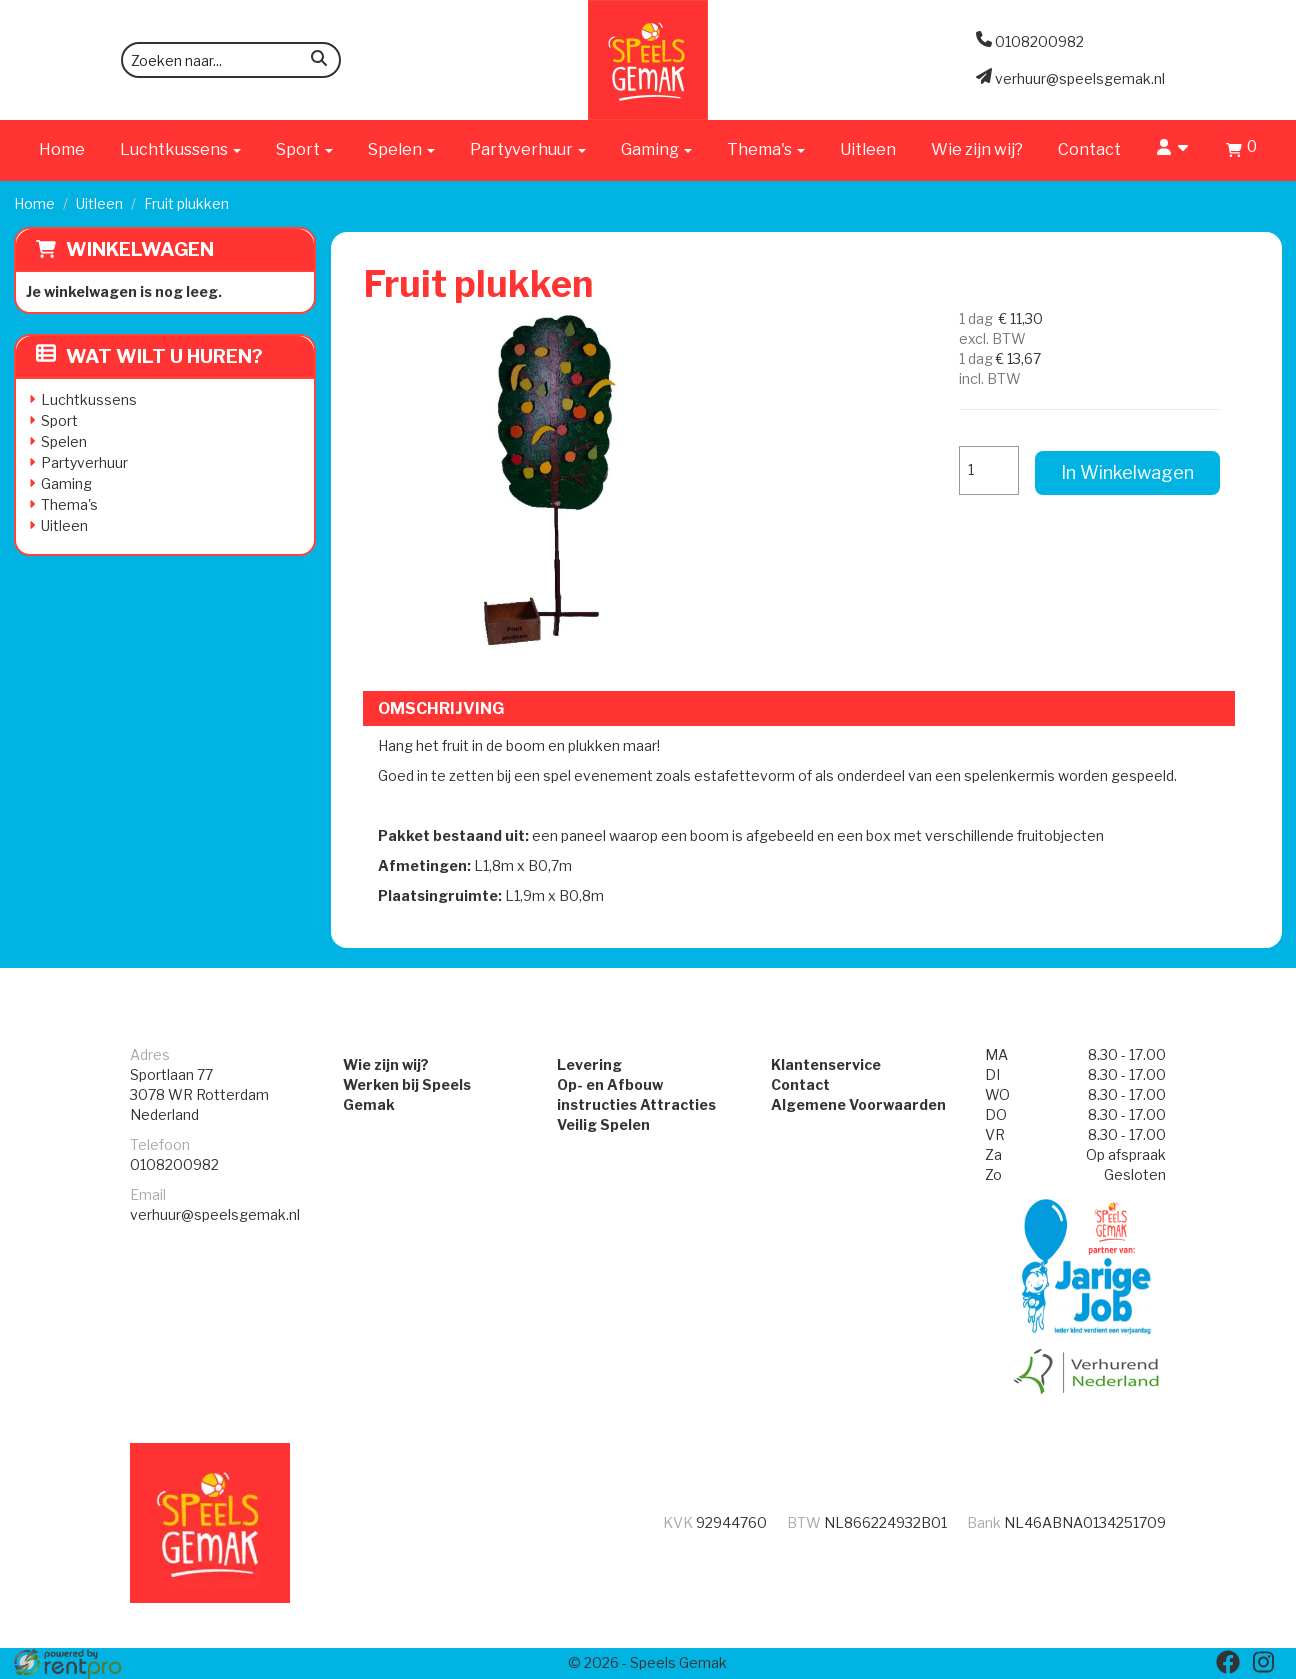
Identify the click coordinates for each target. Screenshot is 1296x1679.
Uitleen (868, 149)
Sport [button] (304, 149)
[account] (1173, 149)
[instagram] (1264, 1662)
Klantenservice (826, 1064)
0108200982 (174, 1164)
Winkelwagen (140, 249)
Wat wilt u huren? (149, 356)
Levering (589, 1064)
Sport (59, 420)
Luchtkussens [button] (180, 149)
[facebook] (1228, 1662)
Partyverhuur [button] (528, 149)
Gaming (66, 483)
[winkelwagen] (1241, 152)
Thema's (69, 504)
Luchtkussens (89, 399)
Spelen (64, 441)
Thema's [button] (766, 149)
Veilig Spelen (603, 1124)
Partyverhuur (84, 462)
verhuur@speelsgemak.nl (215, 1214)
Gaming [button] (656, 149)
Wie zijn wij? (977, 149)
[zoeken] (319, 61)
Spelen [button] (401, 149)
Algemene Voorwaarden (858, 1104)
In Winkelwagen (1127, 472)
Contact (1089, 149)
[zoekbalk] (231, 60)
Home (62, 149)
